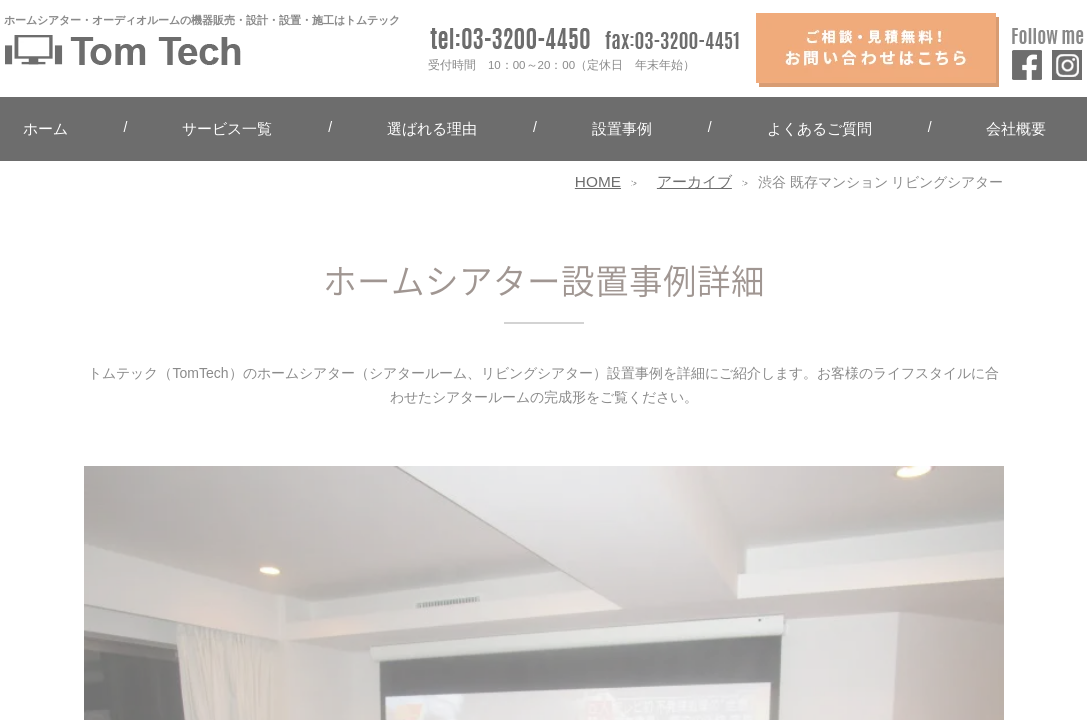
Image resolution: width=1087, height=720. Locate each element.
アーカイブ (694, 181)
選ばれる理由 (432, 128)
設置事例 (622, 128)
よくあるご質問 (819, 128)
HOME (598, 181)
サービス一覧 (227, 128)
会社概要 (1016, 128)
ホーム (45, 128)
